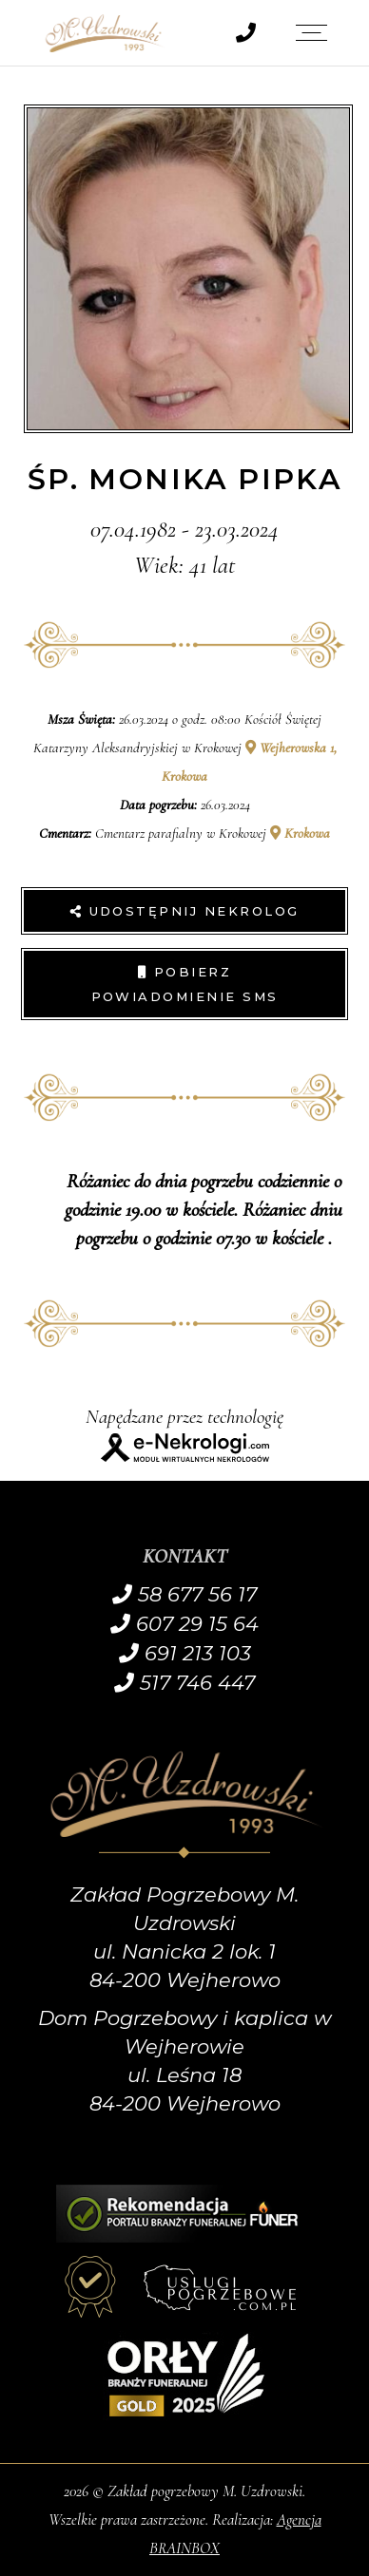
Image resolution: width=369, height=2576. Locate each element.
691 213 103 (185, 1653)
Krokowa (300, 833)
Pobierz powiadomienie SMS (185, 984)
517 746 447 (184, 1683)
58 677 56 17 (184, 1594)
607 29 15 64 (184, 1624)
